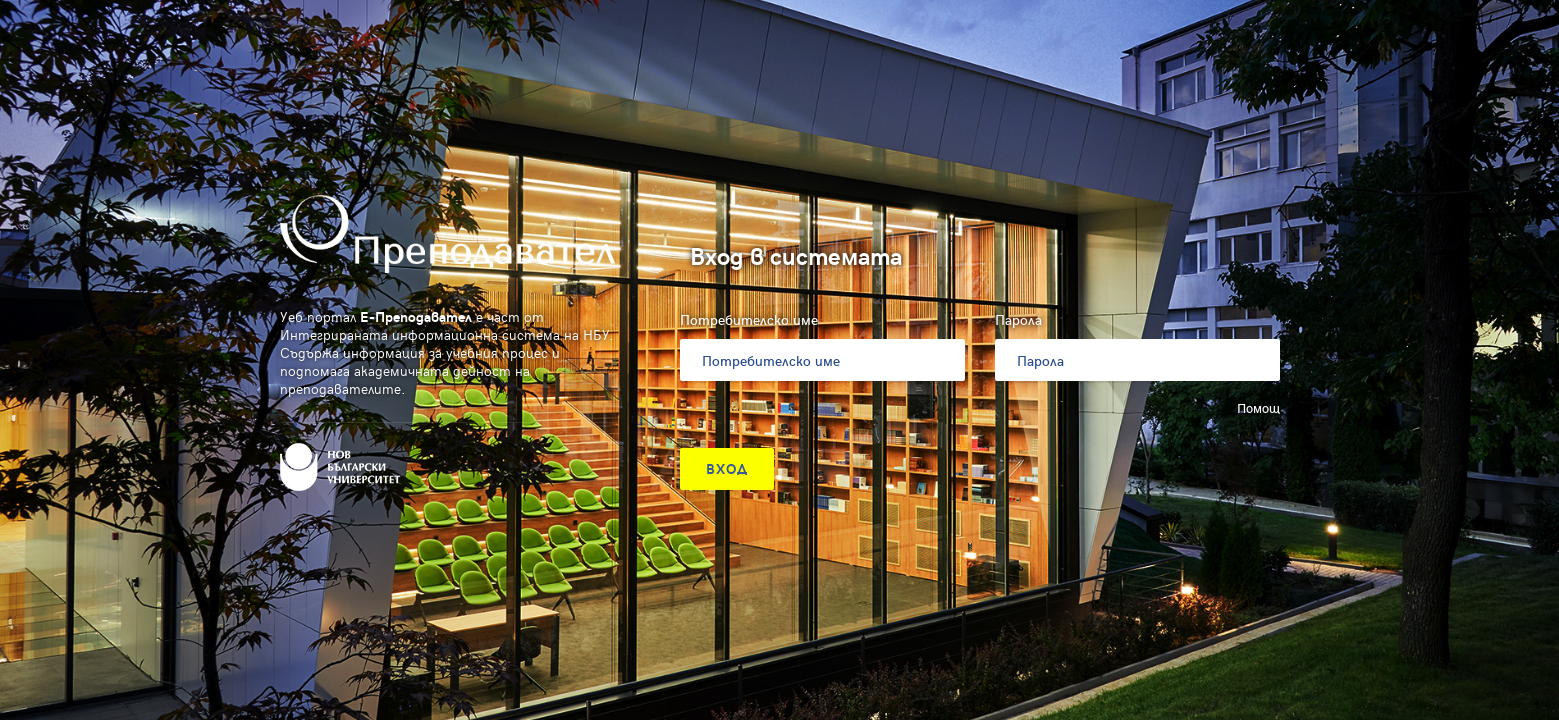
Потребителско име (749, 320)
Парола (1018, 320)
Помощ (1258, 408)
